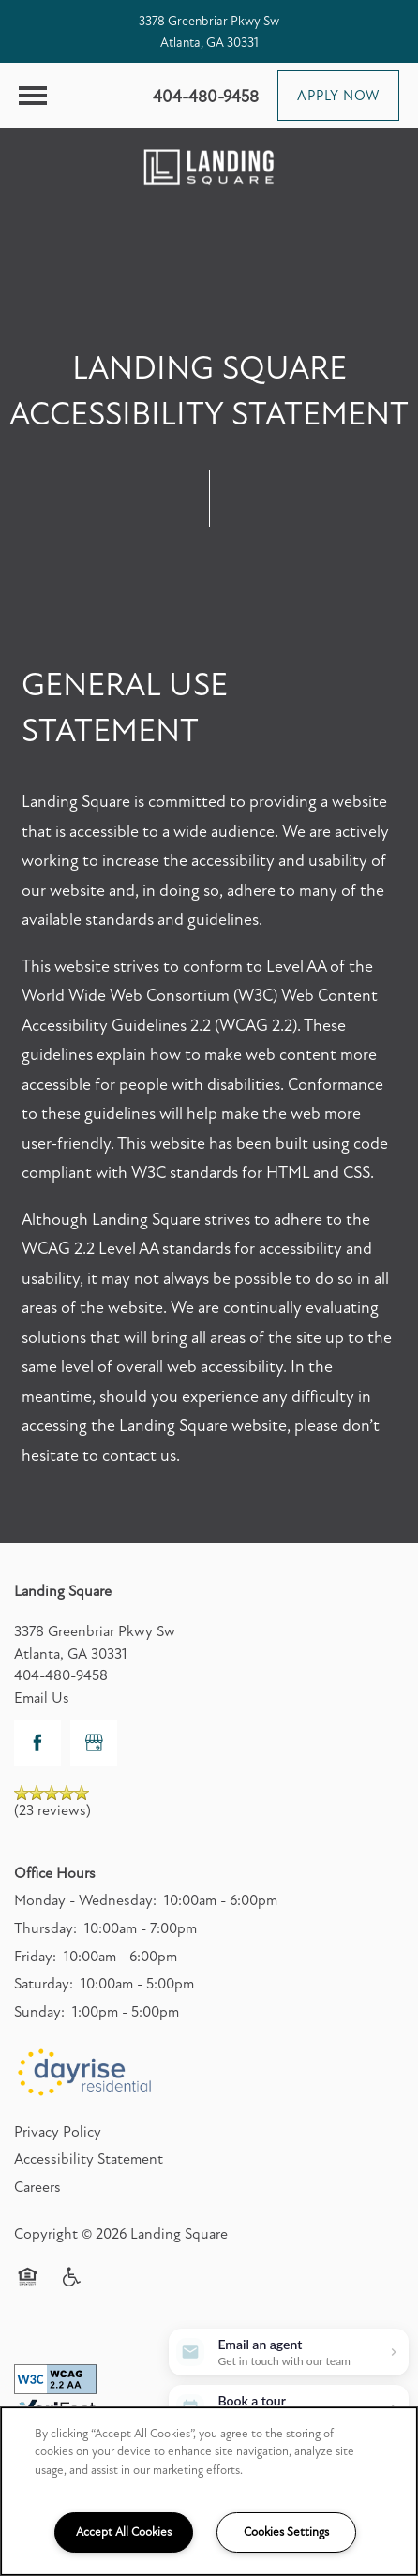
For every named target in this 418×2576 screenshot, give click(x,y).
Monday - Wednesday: (85, 1900)
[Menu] (33, 95)
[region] (209, 2491)
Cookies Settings (286, 2531)
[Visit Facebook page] (37, 1743)
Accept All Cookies (124, 2531)
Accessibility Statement (88, 2159)
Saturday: (43, 1983)
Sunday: (39, 2012)
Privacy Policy (57, 2131)
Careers (37, 2187)
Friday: (35, 1956)
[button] (338, 95)
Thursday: (45, 1928)
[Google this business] (93, 1743)
